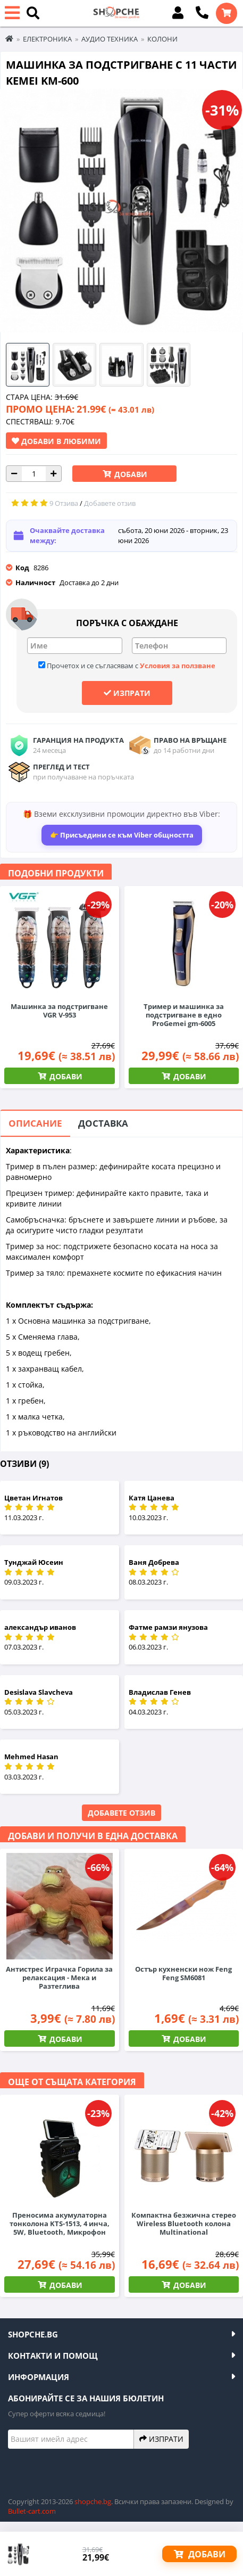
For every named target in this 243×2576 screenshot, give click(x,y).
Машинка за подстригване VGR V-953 (59, 1010)
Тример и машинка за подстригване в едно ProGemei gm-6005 (184, 1015)
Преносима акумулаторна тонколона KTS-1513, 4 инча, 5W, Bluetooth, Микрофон (60, 2223)
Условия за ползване (177, 665)
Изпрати (127, 693)
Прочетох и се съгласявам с (126, 665)
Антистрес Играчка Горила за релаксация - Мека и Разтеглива (59, 1977)
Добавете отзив (121, 1813)
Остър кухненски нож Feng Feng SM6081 (183, 1973)
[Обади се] (202, 13)
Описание (35, 1123)
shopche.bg (92, 2501)
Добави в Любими (56, 441)
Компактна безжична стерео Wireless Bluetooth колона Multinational (183, 2223)
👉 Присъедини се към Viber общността (122, 835)
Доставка (103, 1123)
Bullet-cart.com (32, 2511)
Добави (129, 474)
